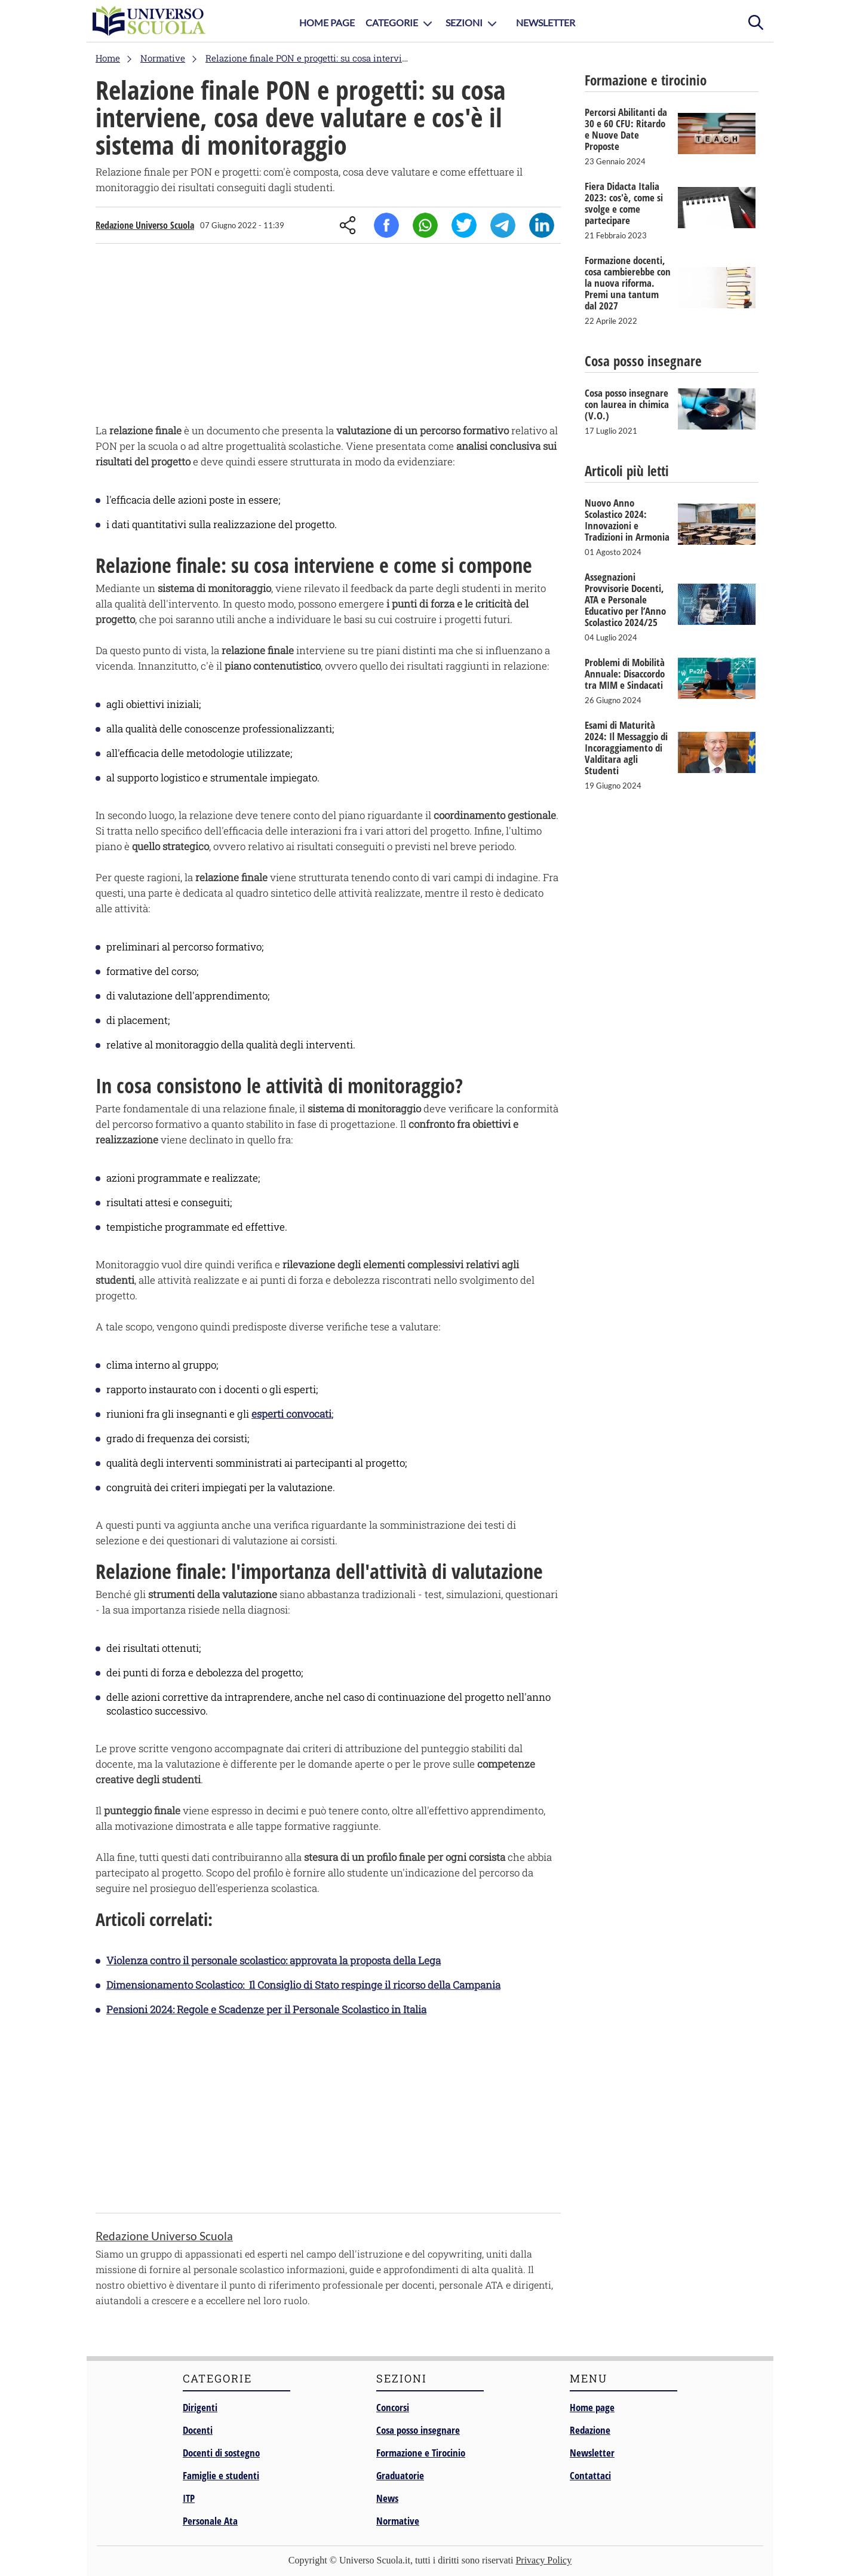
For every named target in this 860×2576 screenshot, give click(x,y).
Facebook (386, 225)
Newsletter (545, 22)
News (387, 2498)
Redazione (590, 2430)
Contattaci (590, 2475)
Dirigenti (200, 2407)
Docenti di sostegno (221, 2453)
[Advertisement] (328, 336)
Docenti (198, 2430)
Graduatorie (400, 2475)
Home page (592, 2407)
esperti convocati (291, 1414)
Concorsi (392, 2407)
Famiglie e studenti (221, 2475)
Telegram (502, 225)
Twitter (464, 225)
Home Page (327, 22)
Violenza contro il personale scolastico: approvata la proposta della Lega (273, 1960)
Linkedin (541, 225)
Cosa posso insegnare (418, 2430)
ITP (189, 2498)
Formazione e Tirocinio (420, 2453)
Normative (397, 2521)
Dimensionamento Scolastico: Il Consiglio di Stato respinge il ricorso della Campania (303, 1985)
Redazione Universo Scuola (145, 225)
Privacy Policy (543, 2560)
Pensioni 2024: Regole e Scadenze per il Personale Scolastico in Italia (266, 2009)
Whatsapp (425, 225)
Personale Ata (210, 2521)
